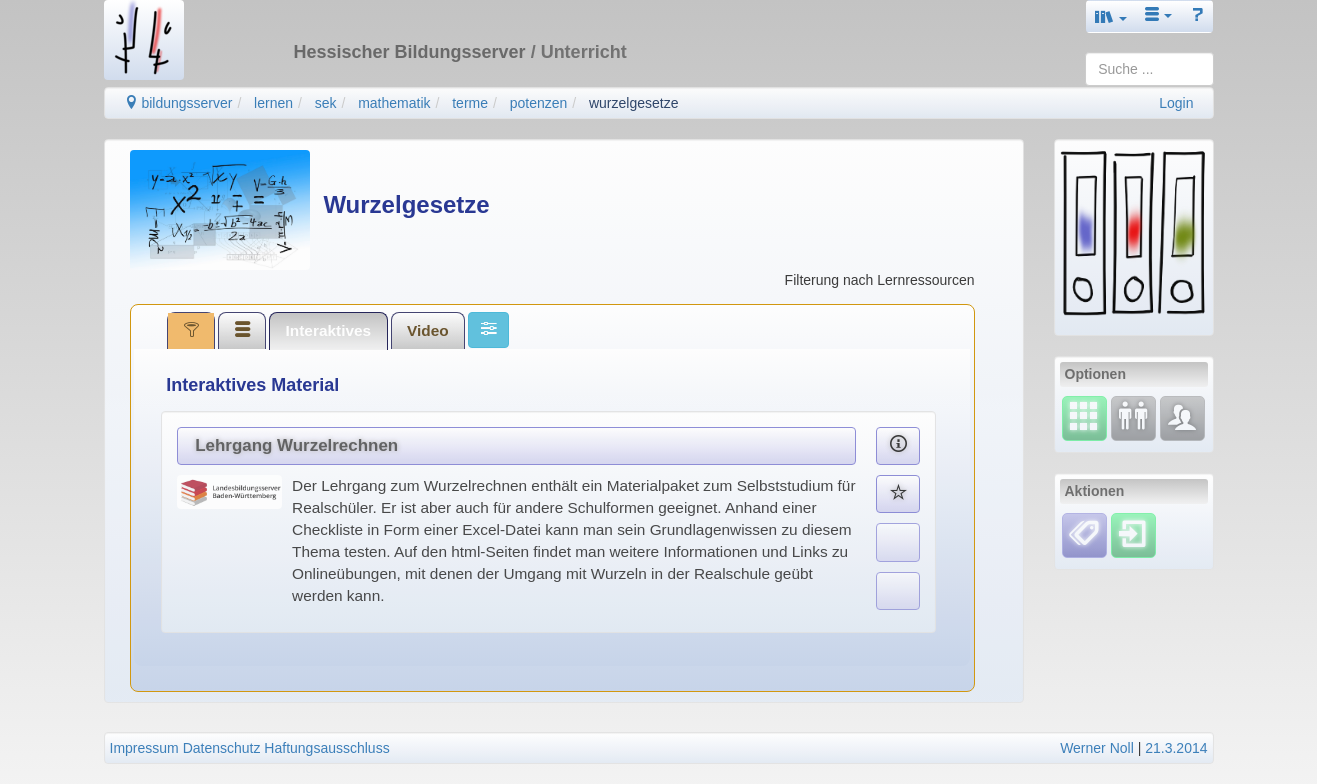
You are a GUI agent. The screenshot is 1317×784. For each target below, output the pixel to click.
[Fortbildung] (1133, 417)
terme (470, 103)
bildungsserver (178, 103)
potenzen (539, 103)
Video (428, 330)
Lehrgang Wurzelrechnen (296, 445)
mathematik (394, 103)
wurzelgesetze (634, 103)
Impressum (144, 748)
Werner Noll (1097, 748)
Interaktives (329, 330)
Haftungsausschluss (326, 748)
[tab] (191, 330)
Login (1176, 103)
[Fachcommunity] (1182, 417)
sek (326, 103)
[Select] (1084, 417)
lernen (273, 103)
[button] (1111, 16)
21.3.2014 (1176, 748)
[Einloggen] (1133, 534)
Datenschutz (222, 748)
